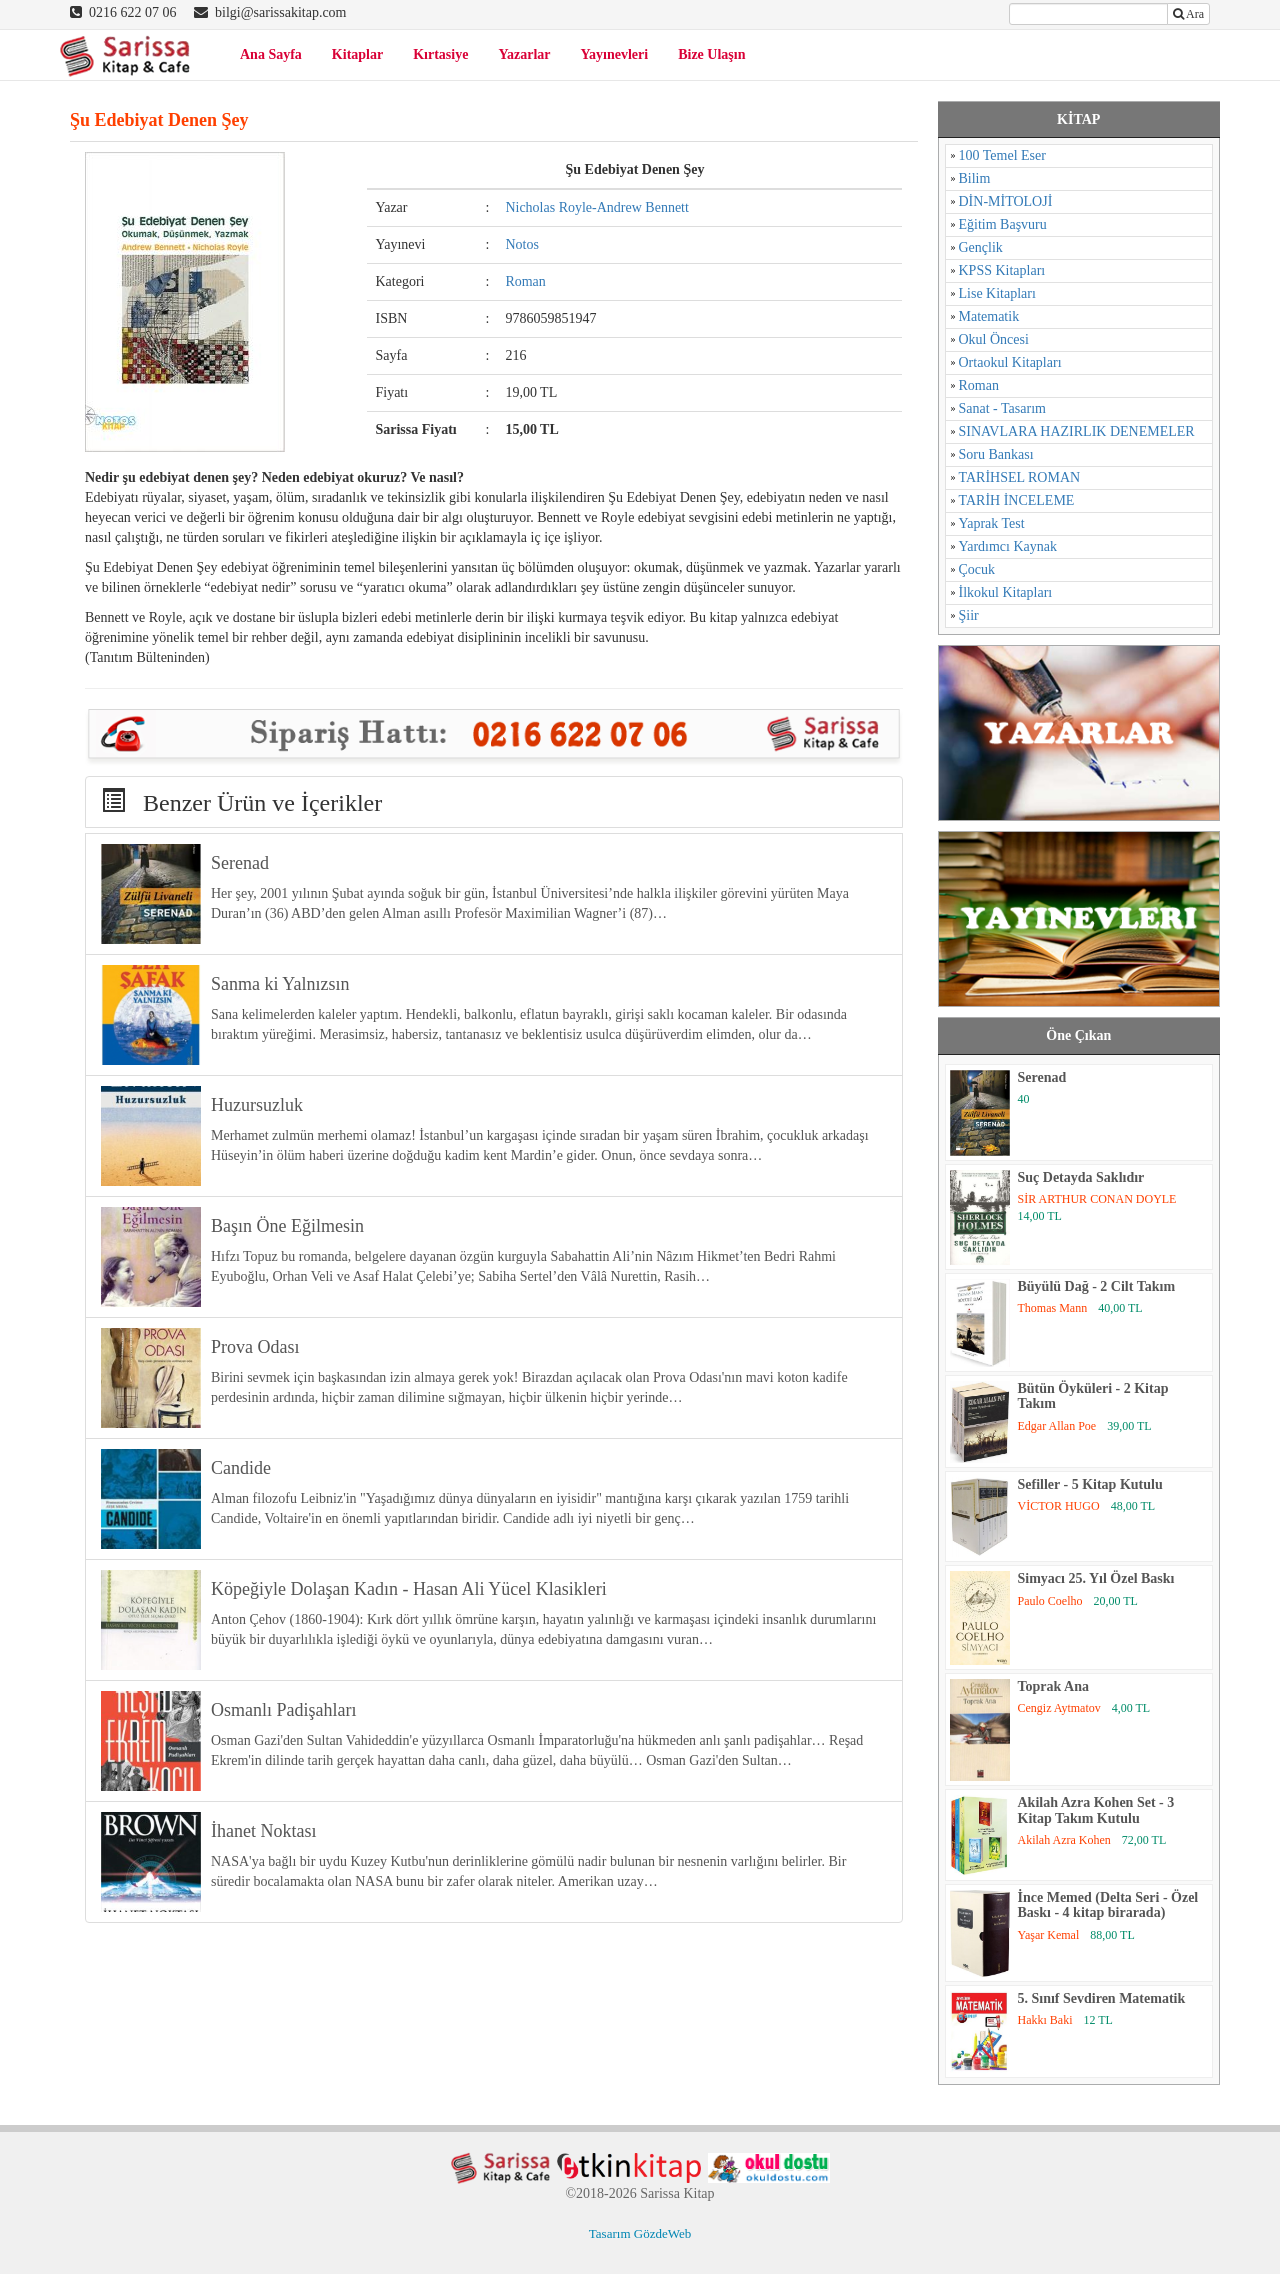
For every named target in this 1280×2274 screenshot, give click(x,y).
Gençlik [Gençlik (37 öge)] (981, 247)
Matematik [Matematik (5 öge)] (989, 316)
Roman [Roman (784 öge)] (979, 385)
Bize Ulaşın (711, 54)
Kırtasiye (440, 54)
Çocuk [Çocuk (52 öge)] (977, 569)
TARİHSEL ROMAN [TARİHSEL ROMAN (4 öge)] (1020, 477)
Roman (525, 281)
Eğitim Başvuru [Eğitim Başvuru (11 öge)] (1003, 224)
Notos (521, 244)
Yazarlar (524, 54)
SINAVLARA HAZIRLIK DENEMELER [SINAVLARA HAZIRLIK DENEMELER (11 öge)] (1077, 431)
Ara (1188, 14)
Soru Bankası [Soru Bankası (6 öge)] (996, 454)
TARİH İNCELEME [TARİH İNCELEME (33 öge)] (1017, 500)
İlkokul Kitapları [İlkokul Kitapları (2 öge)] (1006, 592)
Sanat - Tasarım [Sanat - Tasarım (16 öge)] (1002, 408)
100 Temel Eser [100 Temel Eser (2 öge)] (1002, 155)
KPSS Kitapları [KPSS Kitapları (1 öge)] (1002, 270)
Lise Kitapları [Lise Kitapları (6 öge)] (997, 293)
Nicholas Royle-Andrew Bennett (597, 207)
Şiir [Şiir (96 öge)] (969, 615)
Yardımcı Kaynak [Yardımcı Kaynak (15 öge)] (1008, 546)
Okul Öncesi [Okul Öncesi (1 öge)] (994, 339)
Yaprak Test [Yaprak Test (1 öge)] (992, 523)
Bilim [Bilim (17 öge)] (975, 178)
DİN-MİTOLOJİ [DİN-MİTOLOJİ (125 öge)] (1006, 201)
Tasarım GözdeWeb (640, 2233)
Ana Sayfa (271, 54)
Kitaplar (357, 54)
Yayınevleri (615, 54)
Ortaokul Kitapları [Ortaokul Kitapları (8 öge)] (1010, 362)
